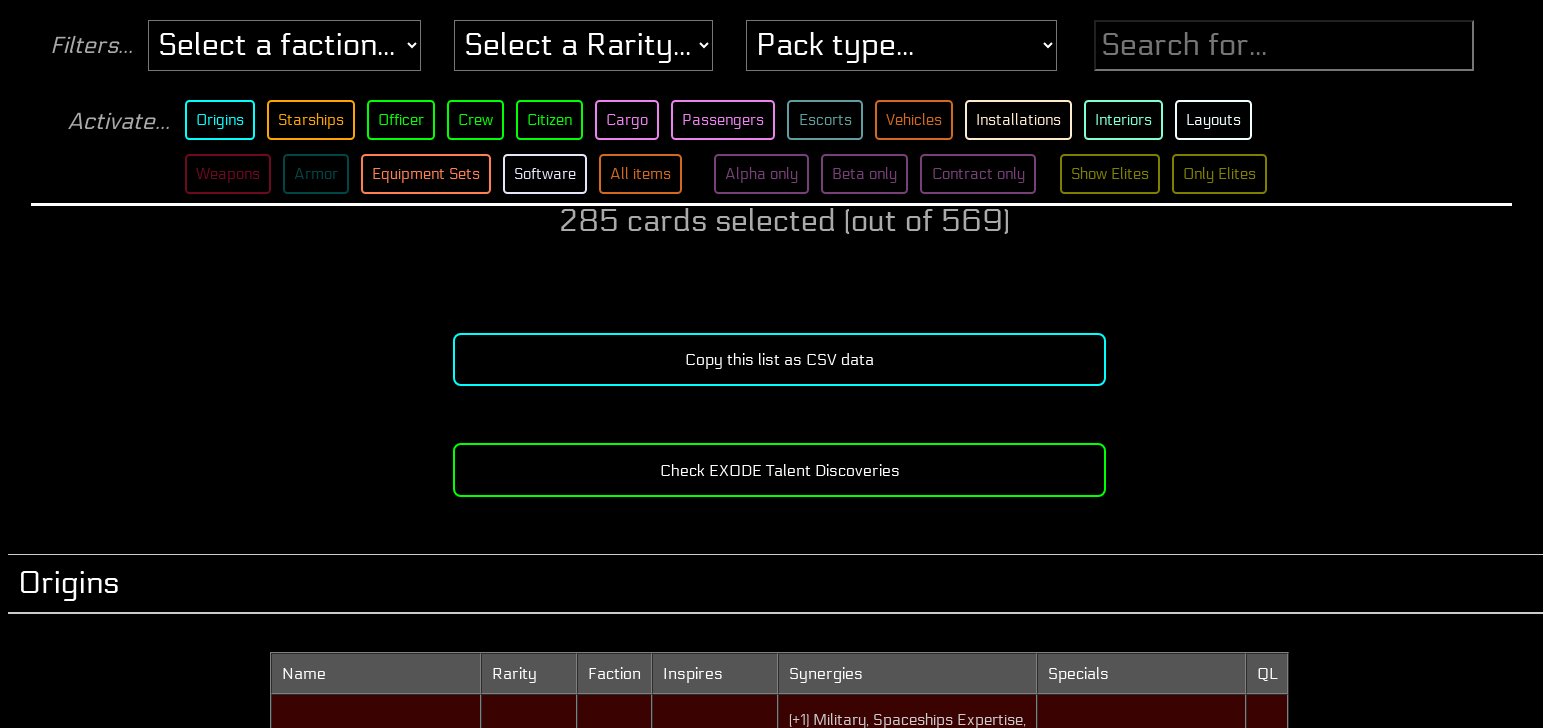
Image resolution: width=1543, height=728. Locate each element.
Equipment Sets (428, 174)
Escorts (832, 120)
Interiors (1137, 120)
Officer (402, 120)
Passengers (729, 120)
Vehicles (923, 120)
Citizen (553, 120)
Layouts (1229, 120)
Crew (477, 120)
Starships (310, 120)
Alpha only (769, 174)
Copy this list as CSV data (779, 359)
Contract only (991, 174)
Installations (1029, 120)
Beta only (875, 174)
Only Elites (1240, 174)
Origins (218, 120)
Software (550, 174)
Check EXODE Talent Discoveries (780, 470)
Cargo (631, 120)
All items (647, 174)
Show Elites (1127, 174)
